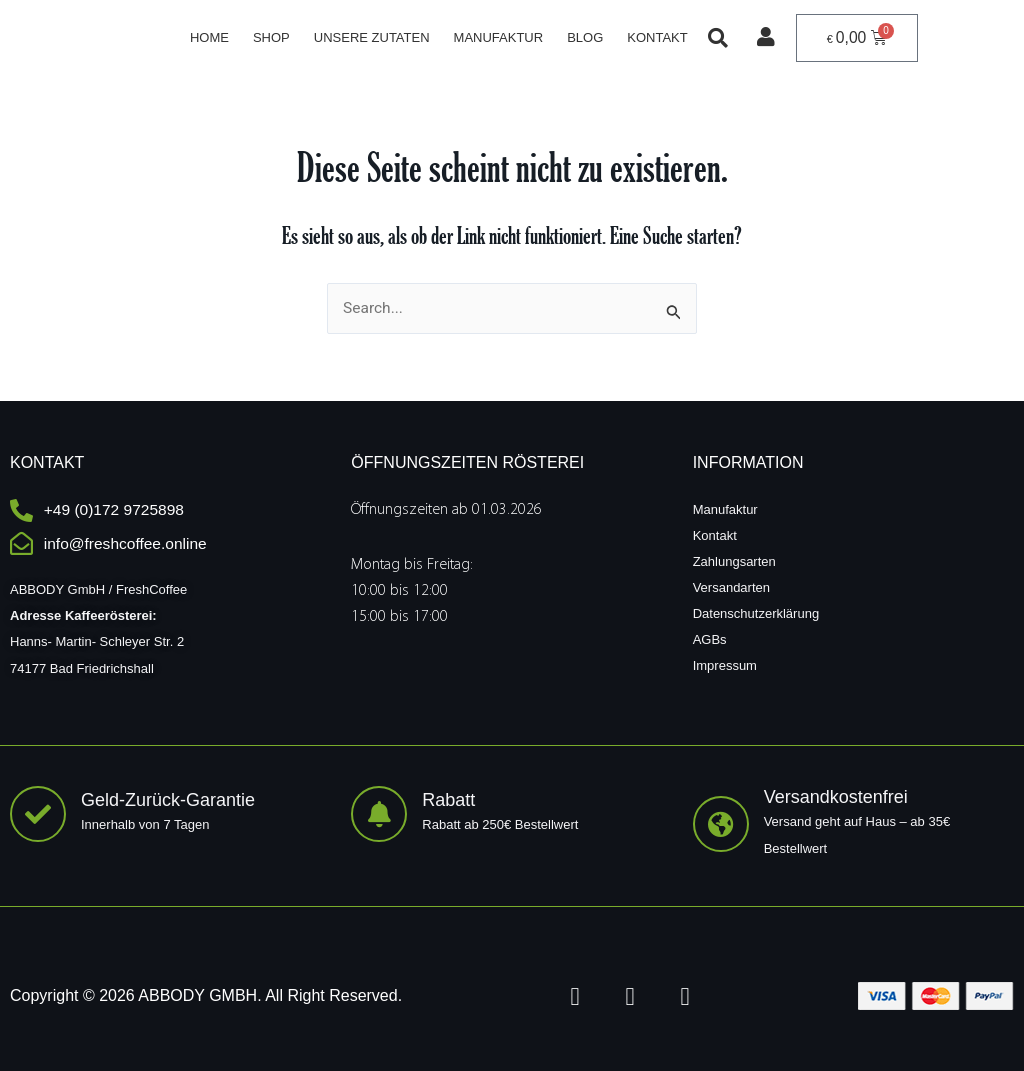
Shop (271, 37)
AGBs (710, 638)
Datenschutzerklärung (756, 612)
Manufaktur (498, 37)
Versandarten (731, 586)
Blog (585, 37)
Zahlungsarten (734, 560)
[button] (717, 38)
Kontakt (657, 37)
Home (209, 37)
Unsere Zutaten (371, 37)
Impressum (725, 664)
